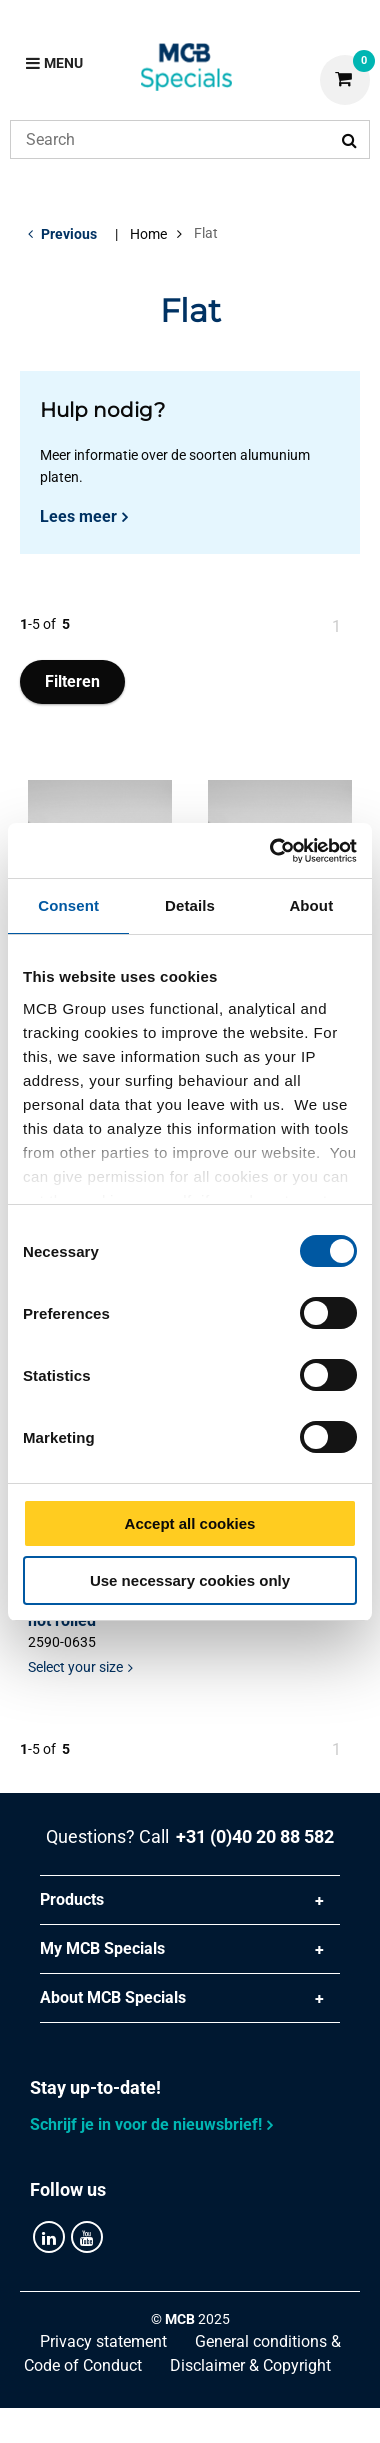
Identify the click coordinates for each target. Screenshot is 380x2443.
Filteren (72, 681)
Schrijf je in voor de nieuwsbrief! (146, 2124)
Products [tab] (72, 1899)
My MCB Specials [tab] (102, 1948)
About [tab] (311, 905)
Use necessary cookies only (190, 1580)
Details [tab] (190, 905)
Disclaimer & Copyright (250, 2365)
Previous (69, 234)
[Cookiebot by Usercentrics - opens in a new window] (271, 851)
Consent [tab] (68, 905)
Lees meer (78, 516)
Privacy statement (103, 2341)
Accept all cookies (190, 1523)
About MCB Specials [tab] (113, 1997)
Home (148, 234)
